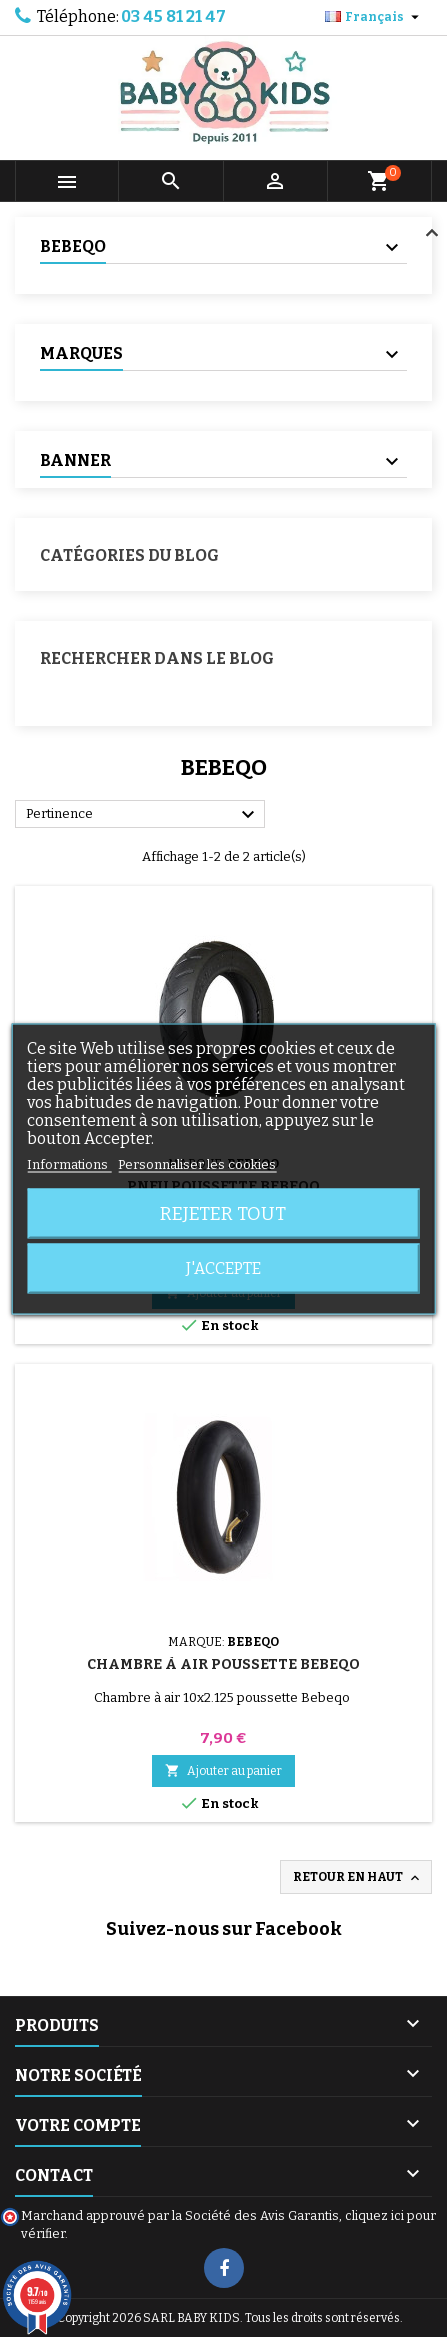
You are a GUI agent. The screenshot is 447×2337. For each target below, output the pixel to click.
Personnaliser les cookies (197, 1163)
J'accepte (223, 1267)
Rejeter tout (223, 1213)
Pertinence (143, 815)
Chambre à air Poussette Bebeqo (223, 1664)
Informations (69, 1163)
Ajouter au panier (223, 1770)
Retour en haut (358, 1878)
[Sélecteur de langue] (374, 17)
